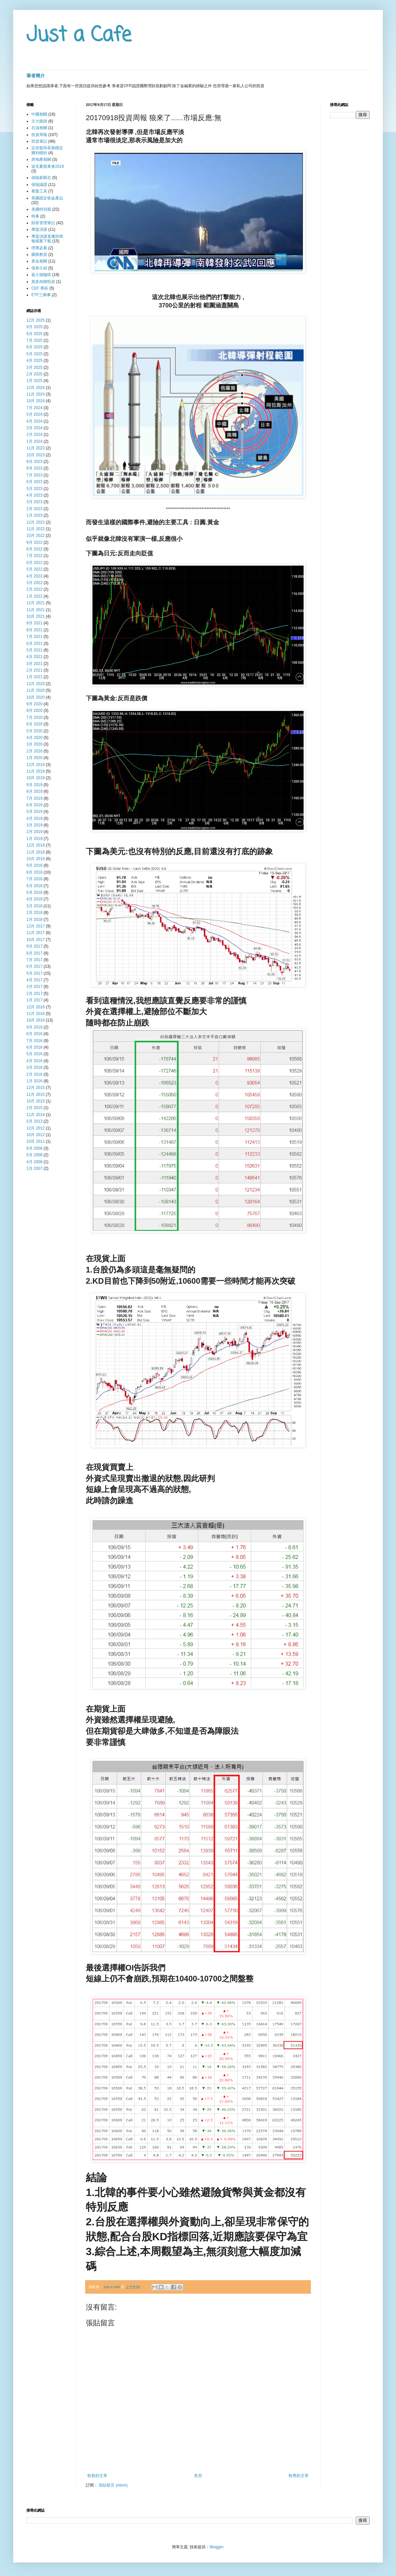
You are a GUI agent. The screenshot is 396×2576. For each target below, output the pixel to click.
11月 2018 (35, 852)
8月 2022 (34, 549)
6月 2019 (34, 805)
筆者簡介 (35, 75)
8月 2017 (34, 953)
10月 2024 (35, 401)
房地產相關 (41, 159)
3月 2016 (34, 1067)
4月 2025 (34, 360)
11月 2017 (35, 932)
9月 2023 (34, 461)
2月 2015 (34, 1107)
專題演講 (39, 229)
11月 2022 (35, 529)
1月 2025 (34, 380)
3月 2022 (34, 582)
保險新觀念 (41, 177)
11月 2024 (35, 394)
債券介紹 (39, 268)
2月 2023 (34, 508)
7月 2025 (34, 340)
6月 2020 (34, 724)
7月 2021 (34, 636)
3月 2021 (34, 663)
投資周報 (39, 134)
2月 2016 (34, 1074)
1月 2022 (34, 596)
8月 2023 (34, 468)
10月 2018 (35, 858)
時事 (35, 216)
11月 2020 (35, 690)
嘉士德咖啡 (41, 274)
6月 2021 (34, 643)
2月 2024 (34, 434)
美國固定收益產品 (47, 198)
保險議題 (39, 184)
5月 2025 (34, 354)
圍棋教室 (39, 254)
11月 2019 (35, 771)
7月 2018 (34, 879)
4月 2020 (34, 737)
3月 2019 (34, 825)
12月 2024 (35, 387)
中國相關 (39, 114)
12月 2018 (35, 845)
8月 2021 (34, 630)
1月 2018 (34, 919)
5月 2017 (34, 973)
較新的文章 (97, 2475)
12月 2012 (35, 1128)
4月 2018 (34, 899)
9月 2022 (34, 542)
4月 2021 (34, 656)
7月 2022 (34, 555)
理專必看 (39, 248)
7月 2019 (34, 798)
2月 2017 (34, 993)
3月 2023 (34, 502)
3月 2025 (34, 367)
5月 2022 (34, 569)
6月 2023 (34, 481)
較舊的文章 (299, 2475)
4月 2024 (34, 421)
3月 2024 (34, 428)
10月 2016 (35, 1020)
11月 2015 (35, 1094)
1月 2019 (34, 838)
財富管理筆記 (43, 223)
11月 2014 (35, 1114)
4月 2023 (34, 495)
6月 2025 (34, 347)
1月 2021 (34, 677)
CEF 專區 (39, 288)
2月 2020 (34, 751)
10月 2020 (35, 697)
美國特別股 (41, 209)
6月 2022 (34, 562)
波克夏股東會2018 (47, 166)
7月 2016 (34, 1040)
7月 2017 (34, 959)
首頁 (198, 2475)
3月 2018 (34, 906)
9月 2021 (34, 623)
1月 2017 (34, 1000)
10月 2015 (35, 1101)
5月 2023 (34, 488)
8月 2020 (34, 710)
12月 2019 (35, 764)
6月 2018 (34, 886)
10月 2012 (35, 1134)
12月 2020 (35, 683)
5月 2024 (34, 414)
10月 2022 (35, 535)
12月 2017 (35, 926)
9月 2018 (34, 865)
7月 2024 (34, 407)
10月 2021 (35, 616)
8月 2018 (34, 872)
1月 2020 (34, 757)
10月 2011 (35, 1141)
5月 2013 (34, 1121)
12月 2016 (35, 1007)
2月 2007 (34, 1168)
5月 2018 (34, 892)
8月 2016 (34, 1033)
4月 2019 (34, 818)
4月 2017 (34, 980)
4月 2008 (34, 1162)
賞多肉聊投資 (43, 281)
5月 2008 (34, 1155)
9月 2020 (34, 704)
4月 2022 (34, 576)
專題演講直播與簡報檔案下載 (47, 238)
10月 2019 (35, 778)
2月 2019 (34, 831)
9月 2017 (34, 946)
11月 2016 (35, 1013)
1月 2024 (34, 441)
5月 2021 (34, 650)
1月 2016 (34, 1081)
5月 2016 (34, 1054)
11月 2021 (35, 610)
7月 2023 (34, 475)
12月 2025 (35, 320)
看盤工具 (39, 191)
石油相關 (39, 127)
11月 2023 (35, 448)
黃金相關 (39, 261)
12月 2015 (35, 1087)
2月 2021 (34, 670)
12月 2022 (35, 522)
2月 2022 (34, 589)
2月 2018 (34, 912)
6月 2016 (34, 1047)
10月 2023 (35, 455)
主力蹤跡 (39, 121)
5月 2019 (34, 811)
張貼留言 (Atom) (113, 2485)
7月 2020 (34, 717)
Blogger (216, 2547)
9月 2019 (34, 785)
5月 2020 (34, 731)
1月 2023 (34, 515)
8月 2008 (34, 1148)
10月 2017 (35, 939)
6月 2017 (34, 966)
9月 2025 (34, 327)
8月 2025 (34, 333)
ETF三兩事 (41, 295)
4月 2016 (34, 1061)
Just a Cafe (78, 35)
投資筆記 (39, 141)
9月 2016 (34, 1027)
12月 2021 (35, 603)
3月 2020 (34, 744)
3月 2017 (34, 986)
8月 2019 (34, 791)
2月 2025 (34, 374)
